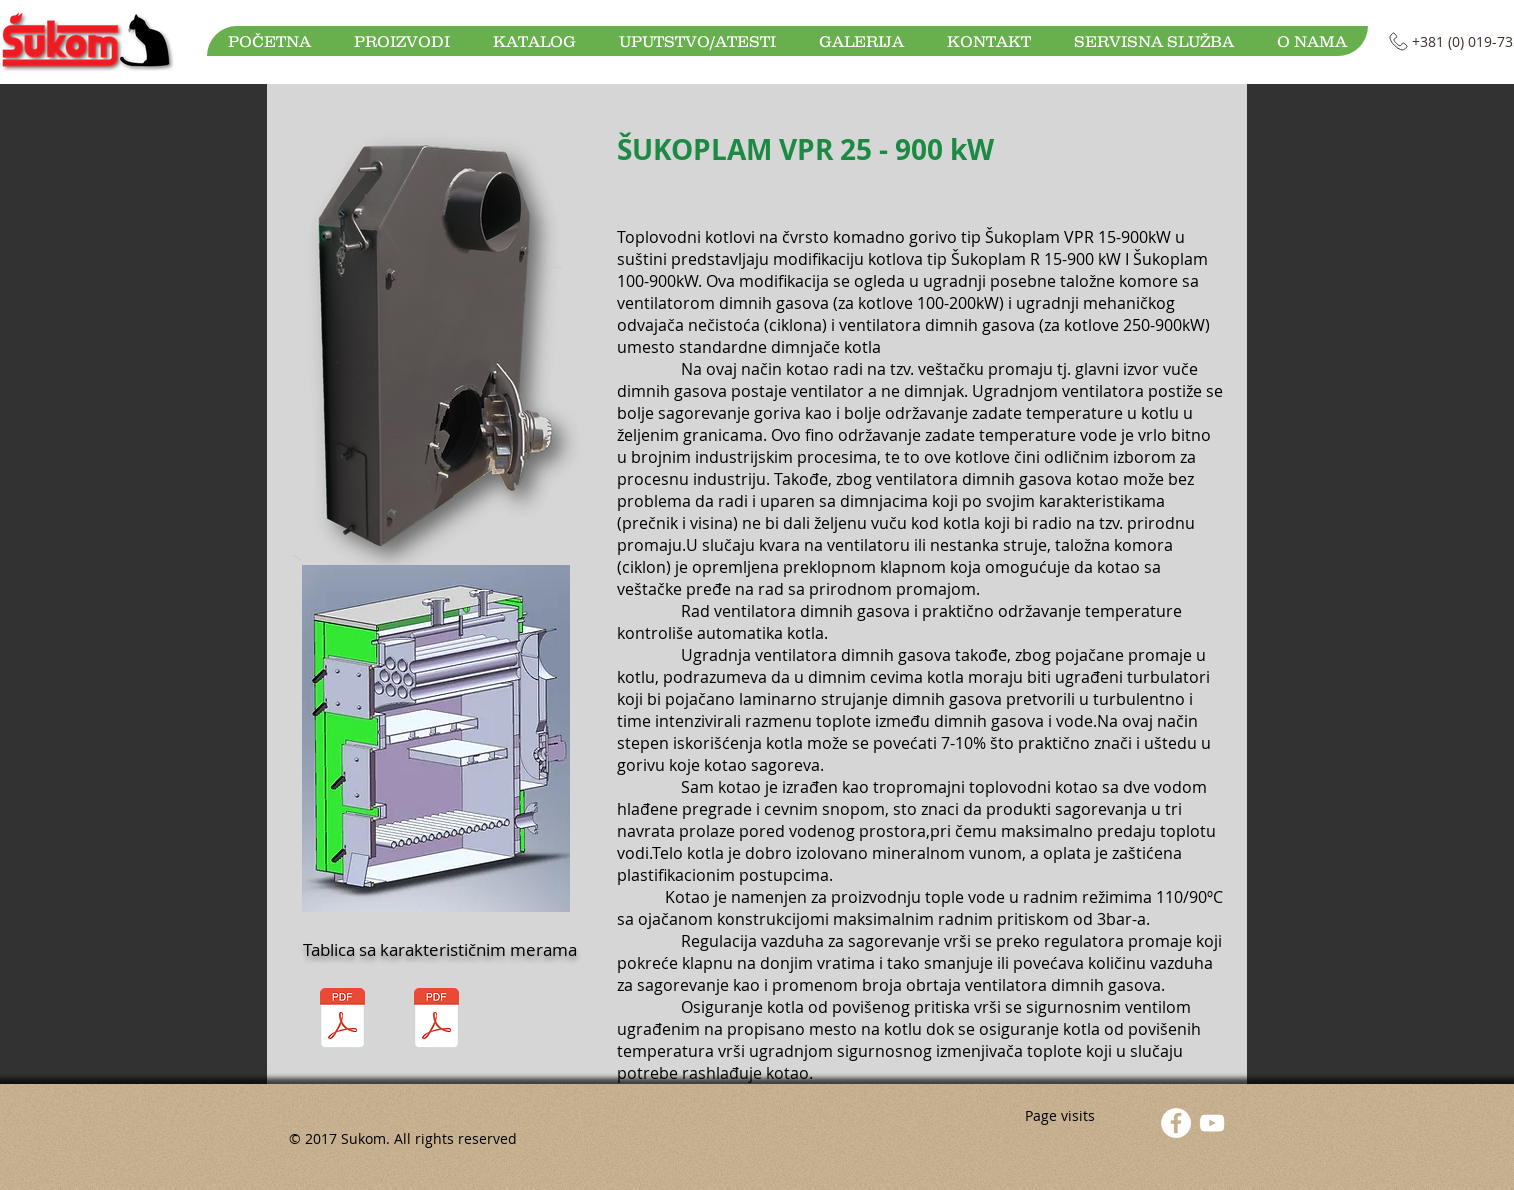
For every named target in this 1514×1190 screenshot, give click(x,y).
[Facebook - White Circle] (1176, 1123)
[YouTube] (1212, 1123)
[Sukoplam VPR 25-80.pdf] (342, 1020)
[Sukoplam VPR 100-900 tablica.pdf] (436, 1020)
